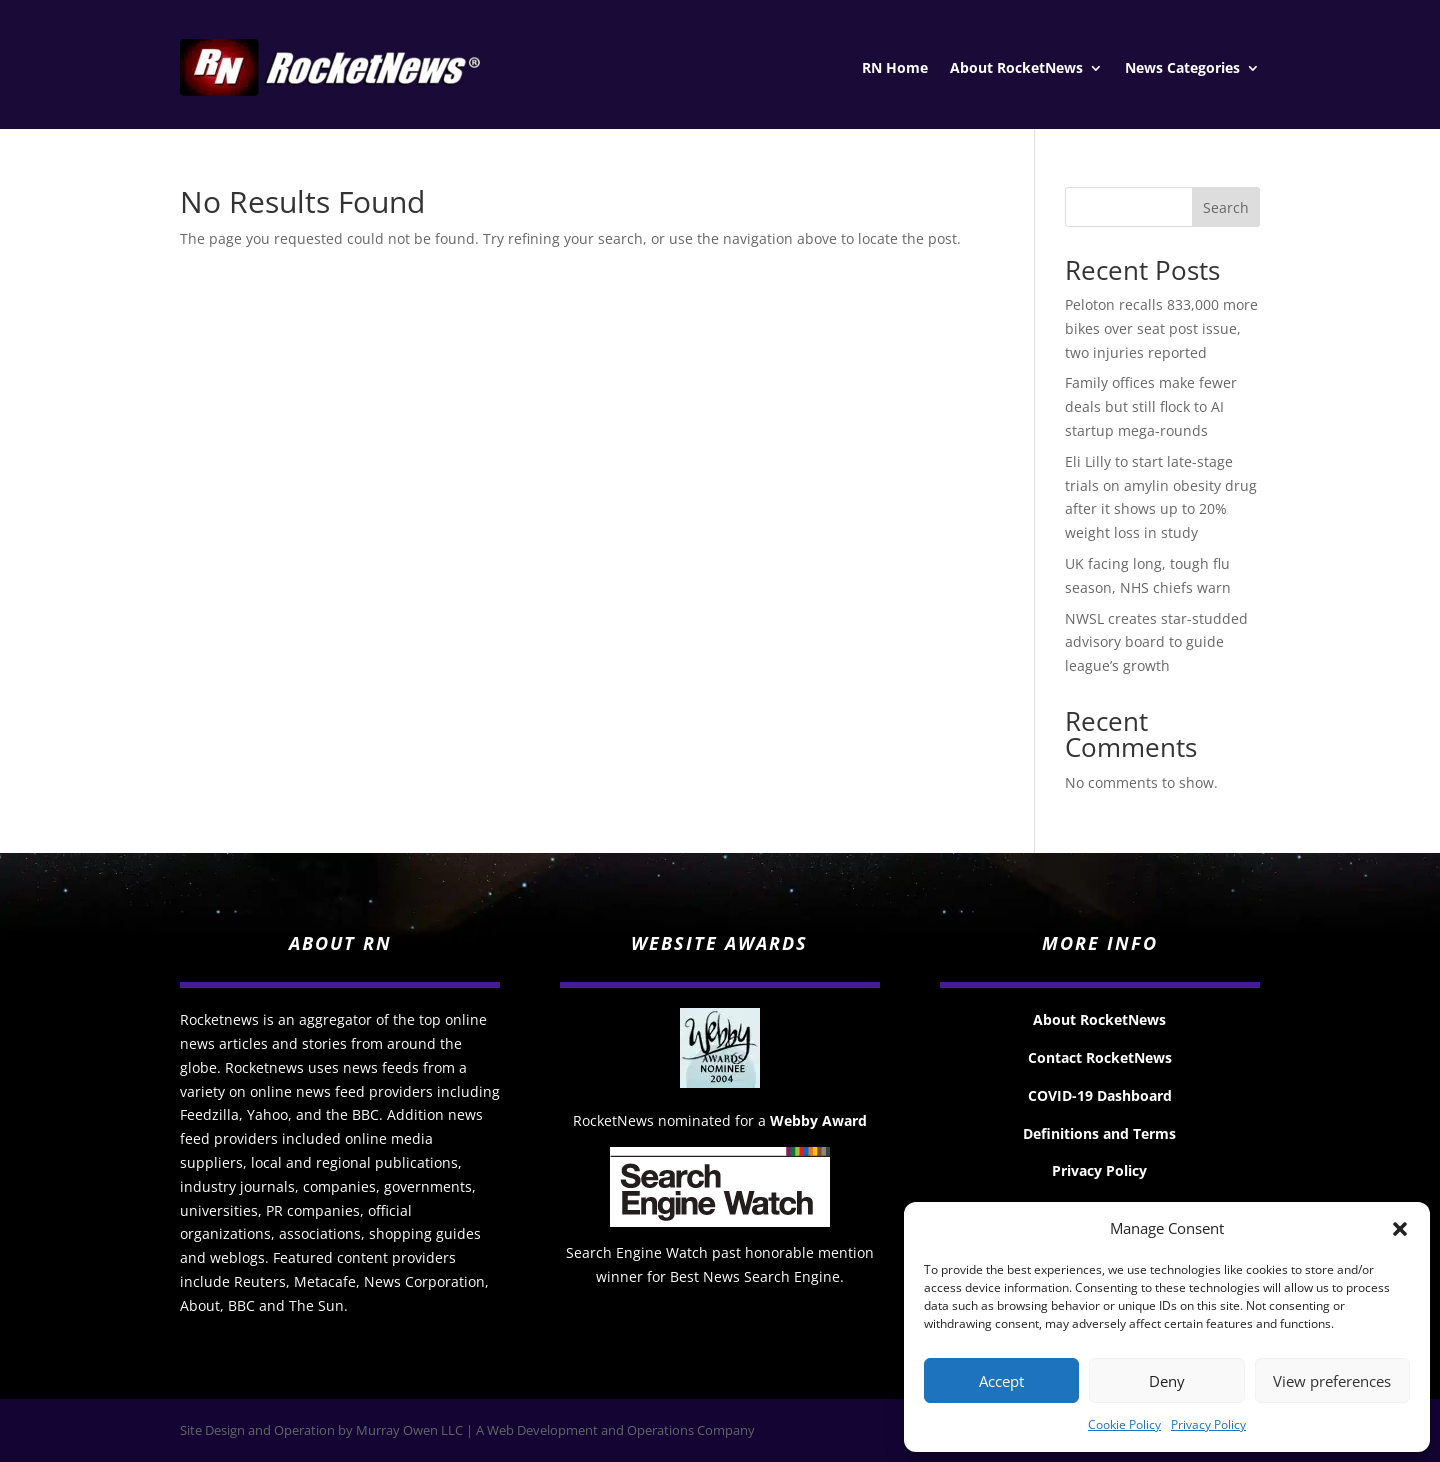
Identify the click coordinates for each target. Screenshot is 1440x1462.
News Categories (1182, 69)
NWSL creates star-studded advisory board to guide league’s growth (1156, 642)
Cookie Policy (1124, 1424)
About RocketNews (1016, 69)
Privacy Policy (1208, 1424)
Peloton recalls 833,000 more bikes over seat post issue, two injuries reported (1161, 328)
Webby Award (818, 1120)
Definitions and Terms (1099, 1133)
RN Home (895, 69)
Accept (1001, 1381)
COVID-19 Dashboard (1100, 1095)
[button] (1400, 1229)
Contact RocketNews (1100, 1057)
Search (1226, 207)
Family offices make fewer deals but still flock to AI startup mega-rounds (1151, 406)
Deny (1167, 1381)
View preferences (1332, 1381)
